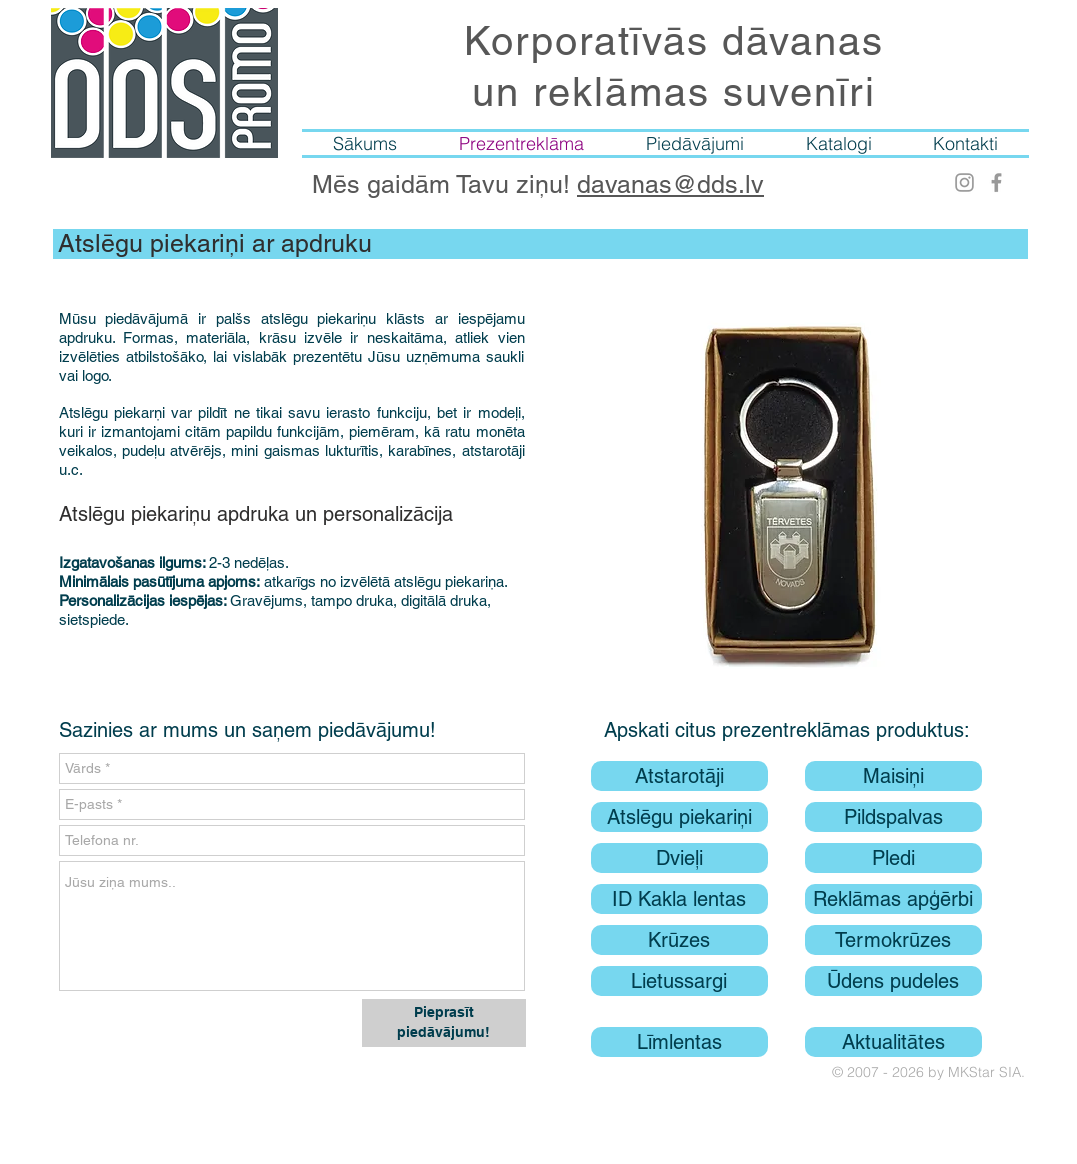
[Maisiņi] (893, 776)
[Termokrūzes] (893, 940)
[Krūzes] (679, 940)
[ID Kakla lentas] (679, 899)
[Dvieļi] (679, 858)
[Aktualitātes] (893, 1042)
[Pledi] (893, 858)
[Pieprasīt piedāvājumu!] (444, 1023)
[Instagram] (964, 182)
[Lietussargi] (679, 981)
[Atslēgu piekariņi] (679, 817)
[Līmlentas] (679, 1042)
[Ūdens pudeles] (893, 981)
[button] (787, 486)
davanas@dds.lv (670, 184)
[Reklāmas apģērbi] (893, 899)
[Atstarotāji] (679, 776)
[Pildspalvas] (893, 817)
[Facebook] (996, 182)
